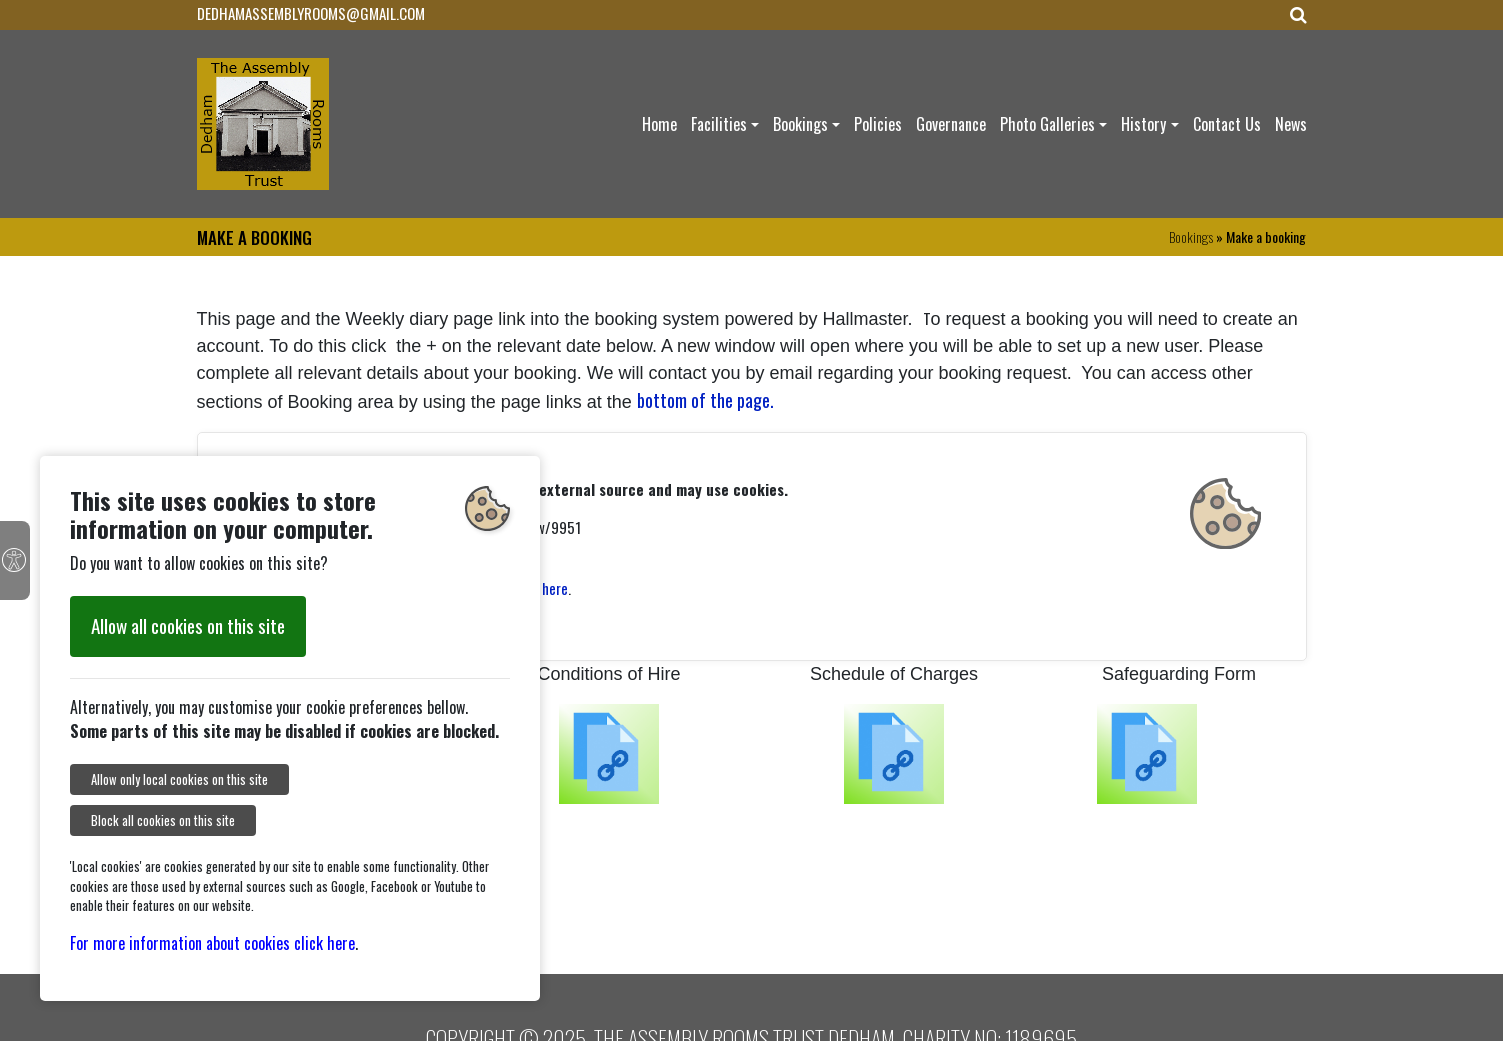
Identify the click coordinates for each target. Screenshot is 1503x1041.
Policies (878, 124)
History (1143, 124)
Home (659, 124)
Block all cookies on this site (163, 820)
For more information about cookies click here (212, 943)
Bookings (800, 124)
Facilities (719, 124)
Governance (951, 124)
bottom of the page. (705, 400)
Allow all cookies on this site (188, 625)
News (1291, 124)
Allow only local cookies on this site (179, 779)
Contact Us (1227, 124)
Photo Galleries (1047, 124)
